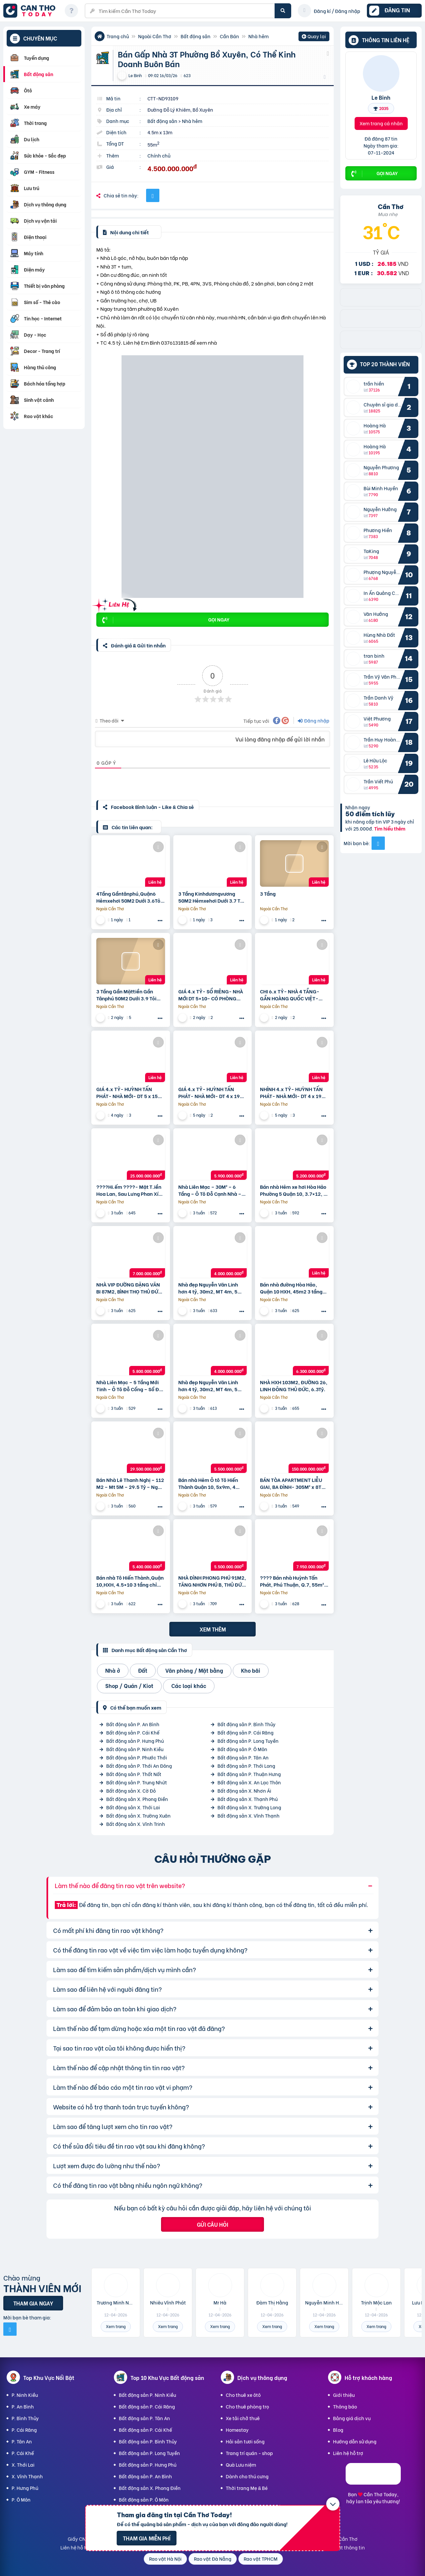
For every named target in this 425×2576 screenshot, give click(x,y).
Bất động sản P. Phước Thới (136, 1757)
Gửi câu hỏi (212, 2224)
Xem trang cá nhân (381, 123)
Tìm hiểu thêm (389, 828)
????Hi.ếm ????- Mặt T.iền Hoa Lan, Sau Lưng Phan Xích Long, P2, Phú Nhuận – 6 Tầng (130, 1190)
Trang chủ (118, 36)
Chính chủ (158, 155)
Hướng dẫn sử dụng (355, 2441)
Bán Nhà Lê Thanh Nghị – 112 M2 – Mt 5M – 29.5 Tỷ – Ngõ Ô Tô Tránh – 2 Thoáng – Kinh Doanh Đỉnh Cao (130, 1483)
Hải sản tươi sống (245, 2441)
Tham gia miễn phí (146, 2538)
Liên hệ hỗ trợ (348, 2452)
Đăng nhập (313, 720)
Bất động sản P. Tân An (243, 1757)
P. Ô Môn (21, 2499)
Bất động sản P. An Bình (132, 1724)
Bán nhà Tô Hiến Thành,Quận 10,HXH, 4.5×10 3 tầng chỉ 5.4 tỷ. (130, 1581)
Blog (338, 2429)
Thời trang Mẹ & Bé (247, 2487)
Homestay (237, 2429)
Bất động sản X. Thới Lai (133, 1807)
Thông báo (345, 2406)
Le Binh (381, 97)
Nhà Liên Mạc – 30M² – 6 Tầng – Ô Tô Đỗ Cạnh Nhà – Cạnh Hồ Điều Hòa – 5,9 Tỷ (209, 1190)
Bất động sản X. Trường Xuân (138, 1815)
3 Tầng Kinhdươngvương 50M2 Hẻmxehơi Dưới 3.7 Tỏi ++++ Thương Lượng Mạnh (211, 897)
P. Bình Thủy (25, 2417)
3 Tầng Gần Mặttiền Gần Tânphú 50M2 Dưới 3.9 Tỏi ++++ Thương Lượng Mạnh (126, 995)
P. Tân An (22, 2441)
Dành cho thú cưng (247, 2476)
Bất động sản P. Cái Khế (132, 1732)
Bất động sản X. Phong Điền (137, 1798)
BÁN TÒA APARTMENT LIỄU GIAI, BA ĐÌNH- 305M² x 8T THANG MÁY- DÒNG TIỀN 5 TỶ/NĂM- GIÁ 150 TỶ (291, 1483)
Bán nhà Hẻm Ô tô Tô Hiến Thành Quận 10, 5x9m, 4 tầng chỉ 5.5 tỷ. (208, 1483)
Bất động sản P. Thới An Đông (139, 1765)
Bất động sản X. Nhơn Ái (244, 1790)
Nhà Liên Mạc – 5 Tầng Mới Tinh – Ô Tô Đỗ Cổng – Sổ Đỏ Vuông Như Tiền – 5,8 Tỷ (129, 1386)
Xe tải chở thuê (243, 2417)
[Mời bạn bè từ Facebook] (378, 843)
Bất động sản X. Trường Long (249, 1807)
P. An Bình (23, 2406)
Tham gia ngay (33, 2303)
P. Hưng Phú (25, 2487)
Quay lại (313, 37)
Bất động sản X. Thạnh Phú (247, 1798)
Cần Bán (229, 36)
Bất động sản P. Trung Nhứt (136, 1782)
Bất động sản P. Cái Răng (245, 1732)
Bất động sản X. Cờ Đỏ (131, 1790)
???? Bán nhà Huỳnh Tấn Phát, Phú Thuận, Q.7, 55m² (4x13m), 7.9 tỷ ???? (292, 1581)
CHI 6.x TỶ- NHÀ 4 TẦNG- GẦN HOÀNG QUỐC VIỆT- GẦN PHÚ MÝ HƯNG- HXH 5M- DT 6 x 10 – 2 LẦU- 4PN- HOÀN (293, 995)
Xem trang (116, 2326)
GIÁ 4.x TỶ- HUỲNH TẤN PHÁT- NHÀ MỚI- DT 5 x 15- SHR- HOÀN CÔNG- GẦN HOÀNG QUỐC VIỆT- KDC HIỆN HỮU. (128, 1092)
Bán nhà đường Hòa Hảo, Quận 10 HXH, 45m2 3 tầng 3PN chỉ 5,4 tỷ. (291, 1288)
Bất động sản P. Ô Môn (242, 1748)
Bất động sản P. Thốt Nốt (133, 1773)
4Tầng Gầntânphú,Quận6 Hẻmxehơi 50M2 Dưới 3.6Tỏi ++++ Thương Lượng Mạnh (129, 897)
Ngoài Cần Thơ (154, 36)
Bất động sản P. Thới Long (246, 1765)
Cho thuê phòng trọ (247, 2406)
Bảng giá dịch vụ (352, 2417)
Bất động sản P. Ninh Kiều (134, 1748)
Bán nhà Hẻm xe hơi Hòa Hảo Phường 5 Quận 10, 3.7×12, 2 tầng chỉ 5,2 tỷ (293, 1190)
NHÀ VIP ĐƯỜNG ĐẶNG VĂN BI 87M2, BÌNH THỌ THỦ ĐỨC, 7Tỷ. (129, 1288)
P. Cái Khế (23, 2452)
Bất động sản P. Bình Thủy (246, 1724)
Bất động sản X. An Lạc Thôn (249, 1782)
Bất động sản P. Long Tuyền (248, 1740)
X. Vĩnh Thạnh (27, 2476)
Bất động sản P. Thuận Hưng (249, 1773)
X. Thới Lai (23, 2464)
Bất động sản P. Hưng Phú (135, 1740)
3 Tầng (268, 893)
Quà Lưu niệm (241, 2464)
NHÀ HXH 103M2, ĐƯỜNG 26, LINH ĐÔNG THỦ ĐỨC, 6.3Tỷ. (293, 1386)
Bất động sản (196, 36)
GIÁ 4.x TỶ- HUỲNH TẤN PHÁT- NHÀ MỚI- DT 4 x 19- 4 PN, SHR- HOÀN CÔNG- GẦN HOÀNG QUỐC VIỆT (212, 1092)
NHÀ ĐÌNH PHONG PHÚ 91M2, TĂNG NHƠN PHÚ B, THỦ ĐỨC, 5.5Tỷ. (212, 1581)
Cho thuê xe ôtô (243, 2394)
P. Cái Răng (24, 2429)
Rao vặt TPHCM (261, 2558)
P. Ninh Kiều (25, 2394)
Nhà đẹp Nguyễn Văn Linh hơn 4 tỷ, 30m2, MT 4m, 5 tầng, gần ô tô (208, 1288)
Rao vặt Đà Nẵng (212, 2558)
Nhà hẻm (258, 36)
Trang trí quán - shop (249, 2452)
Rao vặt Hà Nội (165, 2558)
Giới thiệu (344, 2394)
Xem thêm (213, 1629)
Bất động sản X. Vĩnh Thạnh (248, 1815)
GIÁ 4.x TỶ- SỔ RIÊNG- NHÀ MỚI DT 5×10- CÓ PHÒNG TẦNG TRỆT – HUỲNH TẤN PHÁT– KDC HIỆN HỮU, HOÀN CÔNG (211, 995)
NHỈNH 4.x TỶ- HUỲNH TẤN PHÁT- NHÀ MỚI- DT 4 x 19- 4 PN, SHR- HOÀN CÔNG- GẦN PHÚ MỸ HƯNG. (294, 1092)
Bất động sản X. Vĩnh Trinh (135, 1823)
